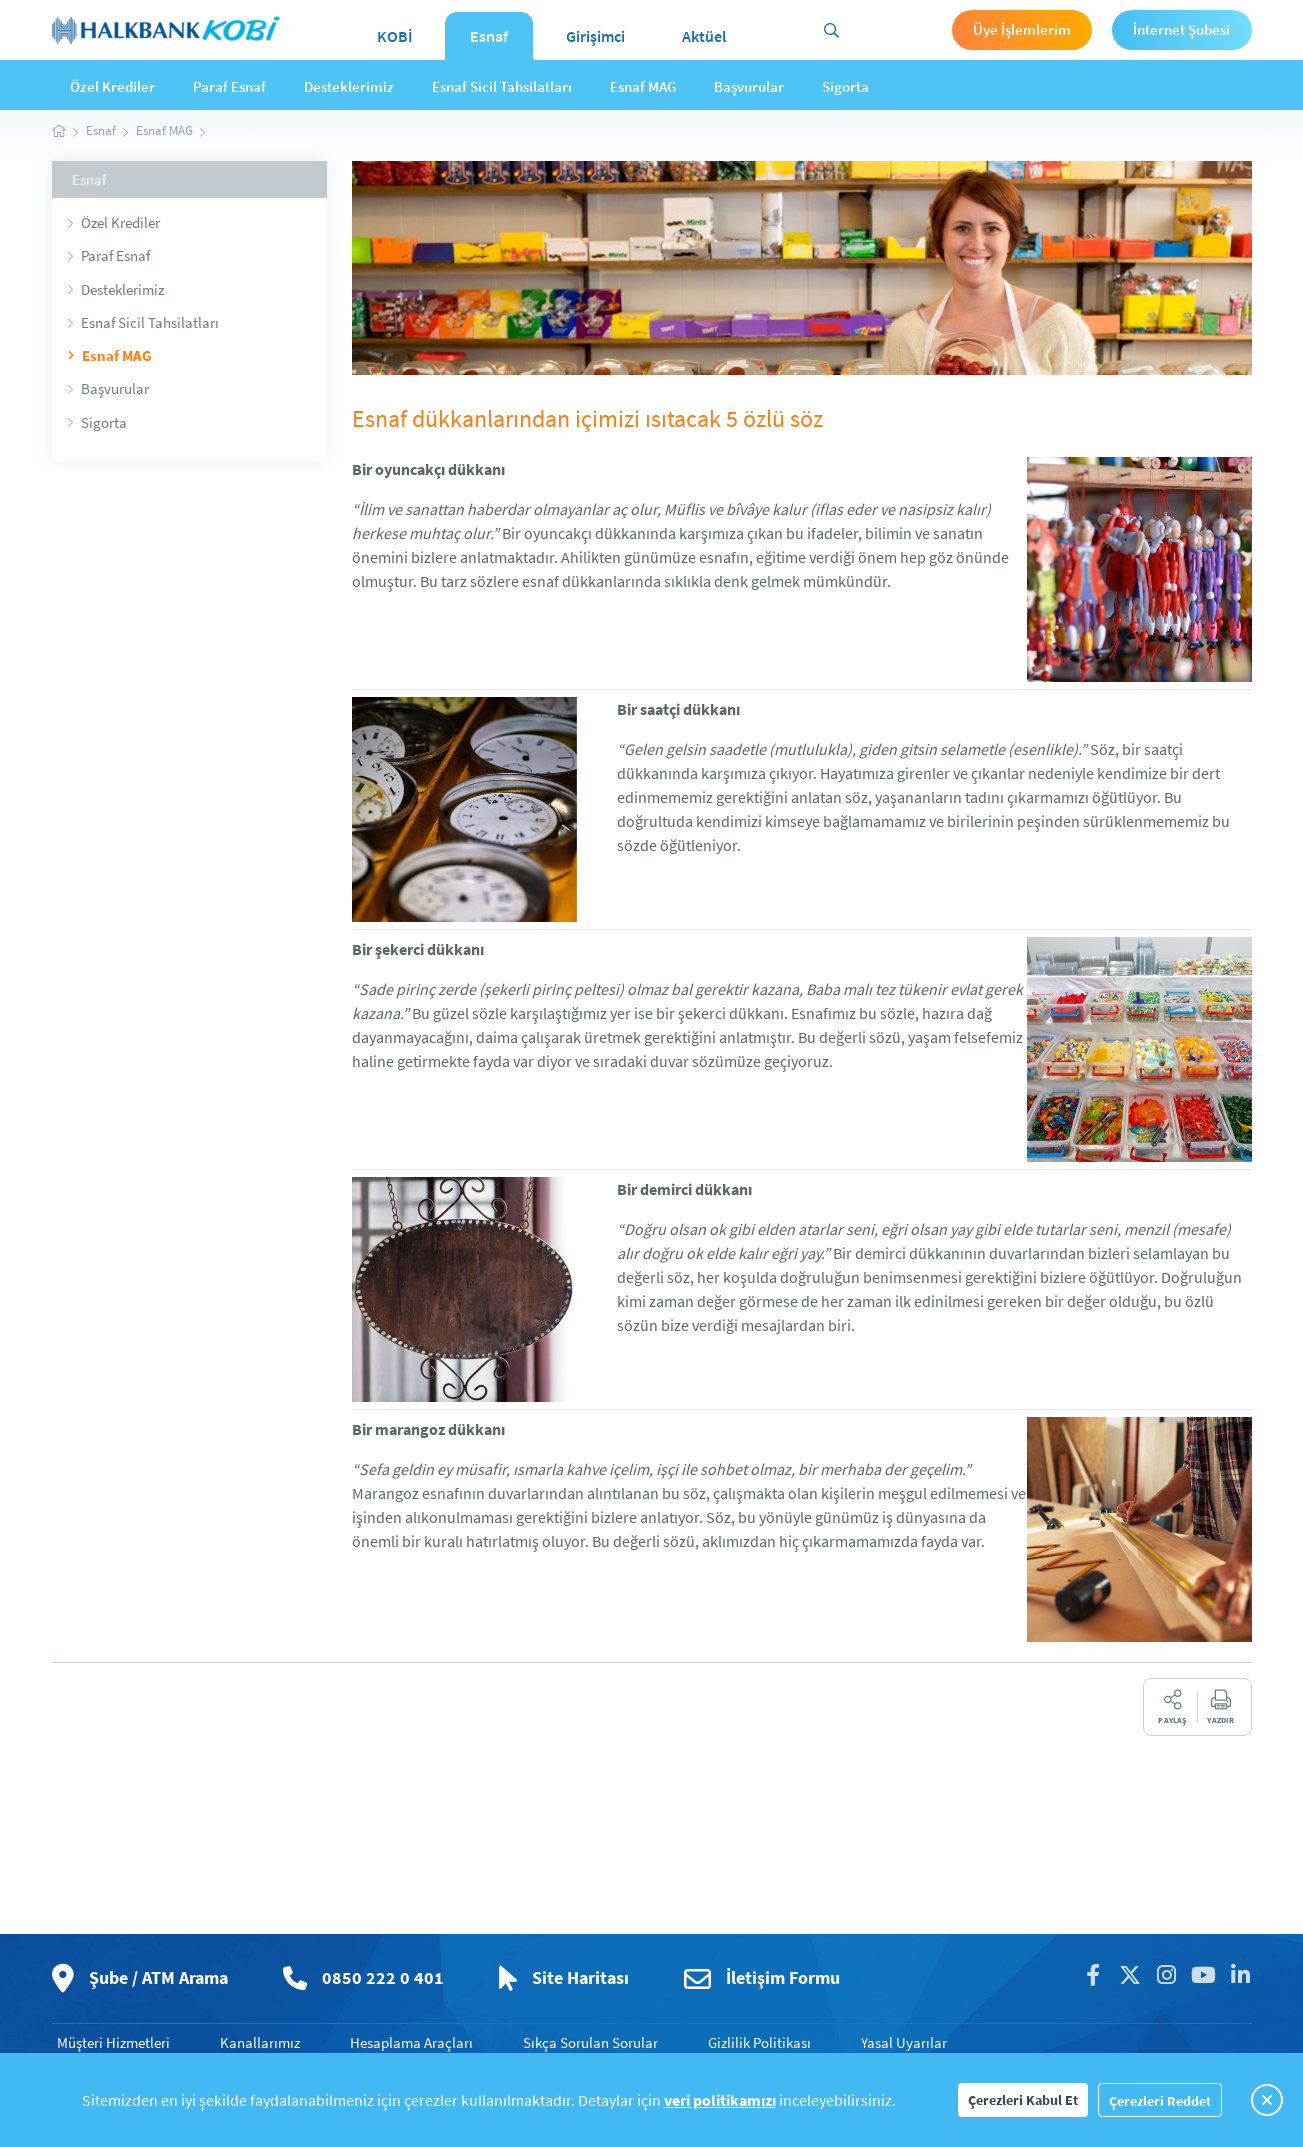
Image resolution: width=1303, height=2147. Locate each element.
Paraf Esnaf (229, 86)
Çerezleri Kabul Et (1023, 2100)
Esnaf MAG (643, 86)
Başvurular (749, 86)
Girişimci (595, 36)
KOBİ (395, 36)
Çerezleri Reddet (1160, 2101)
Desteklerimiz (349, 86)
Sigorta (845, 86)
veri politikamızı (720, 2100)
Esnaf (489, 36)
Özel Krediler (112, 86)
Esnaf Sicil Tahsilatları (502, 86)
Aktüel (704, 36)
